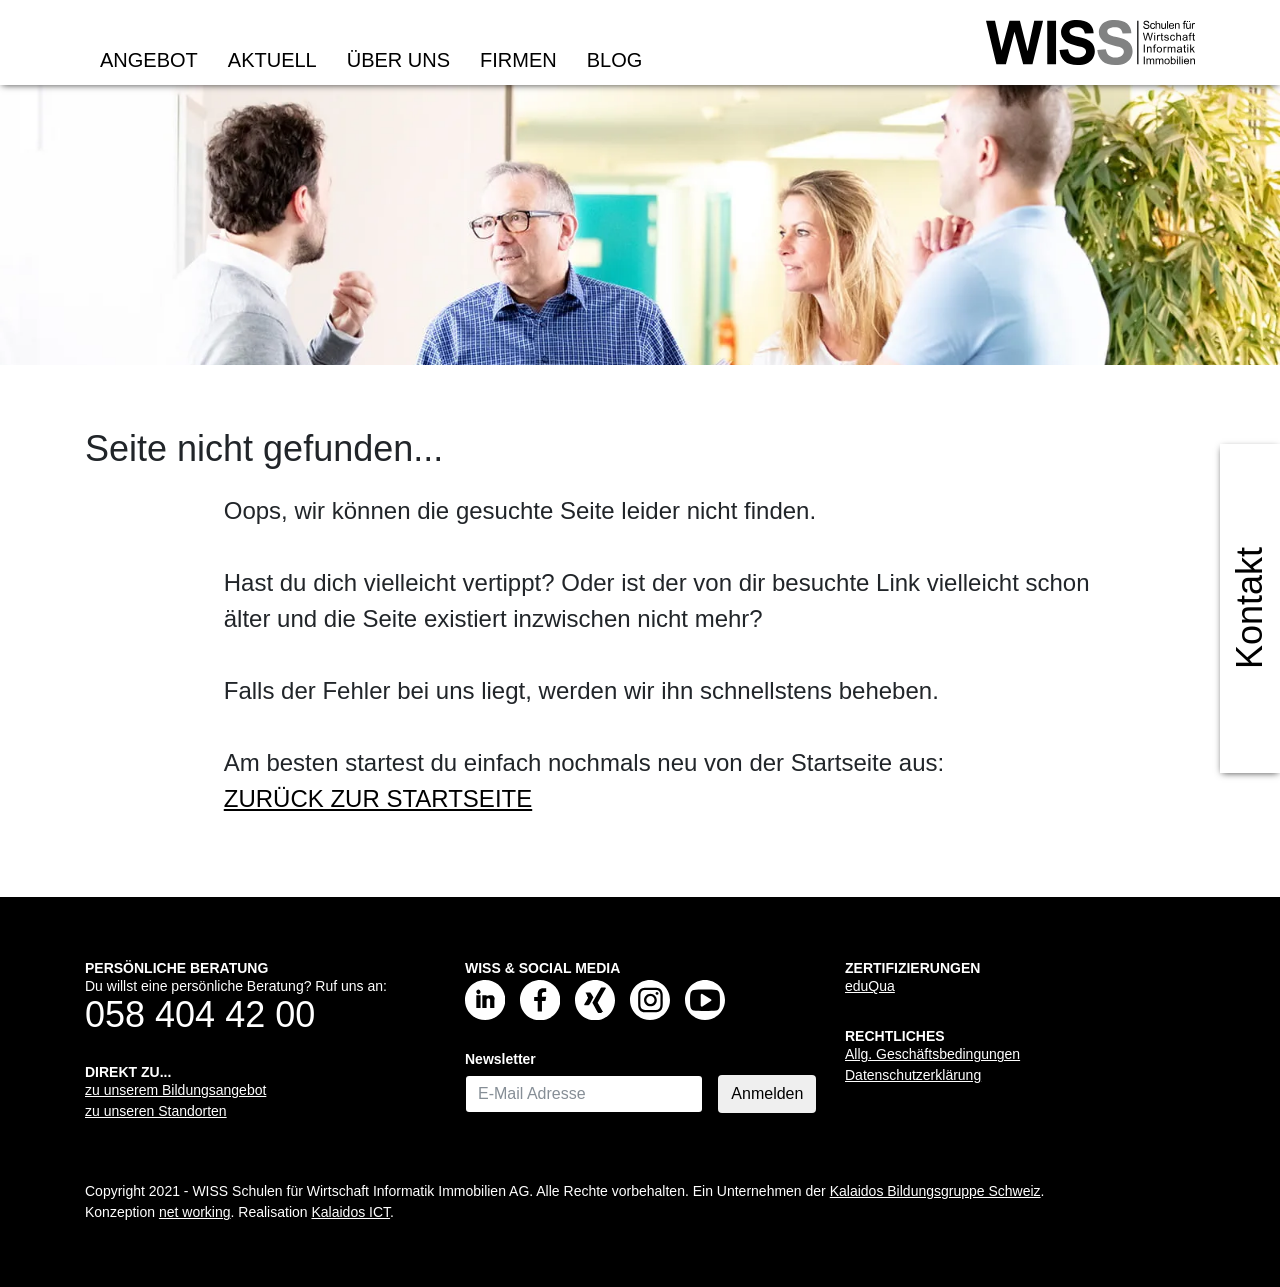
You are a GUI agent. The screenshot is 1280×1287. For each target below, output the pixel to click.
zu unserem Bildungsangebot (175, 1090)
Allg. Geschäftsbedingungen (932, 1054)
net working (195, 1212)
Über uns (398, 60)
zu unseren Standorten (156, 1111)
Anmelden (767, 1093)
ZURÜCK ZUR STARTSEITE (378, 798)
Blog (615, 60)
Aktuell (272, 60)
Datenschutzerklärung (913, 1075)
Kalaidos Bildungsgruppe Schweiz (935, 1191)
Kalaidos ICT (350, 1212)
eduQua (870, 986)
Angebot (149, 60)
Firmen (518, 60)
